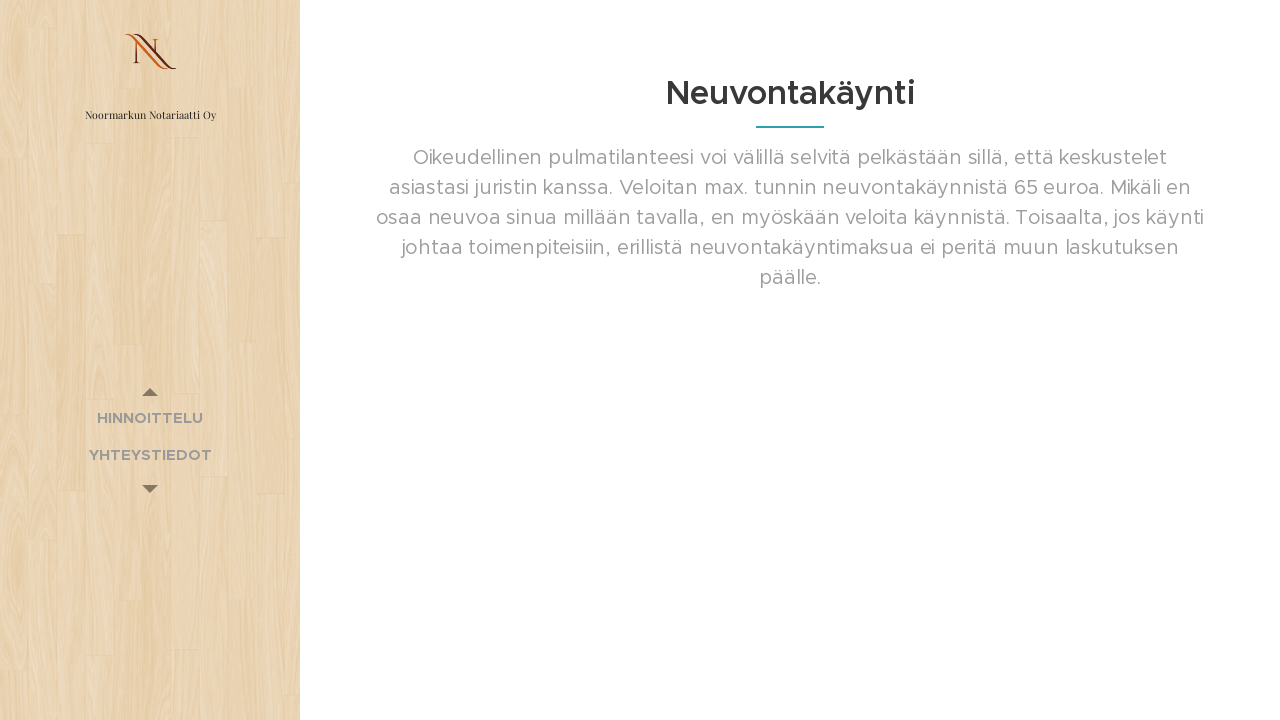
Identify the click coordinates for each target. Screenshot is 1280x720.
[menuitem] (150, 417)
